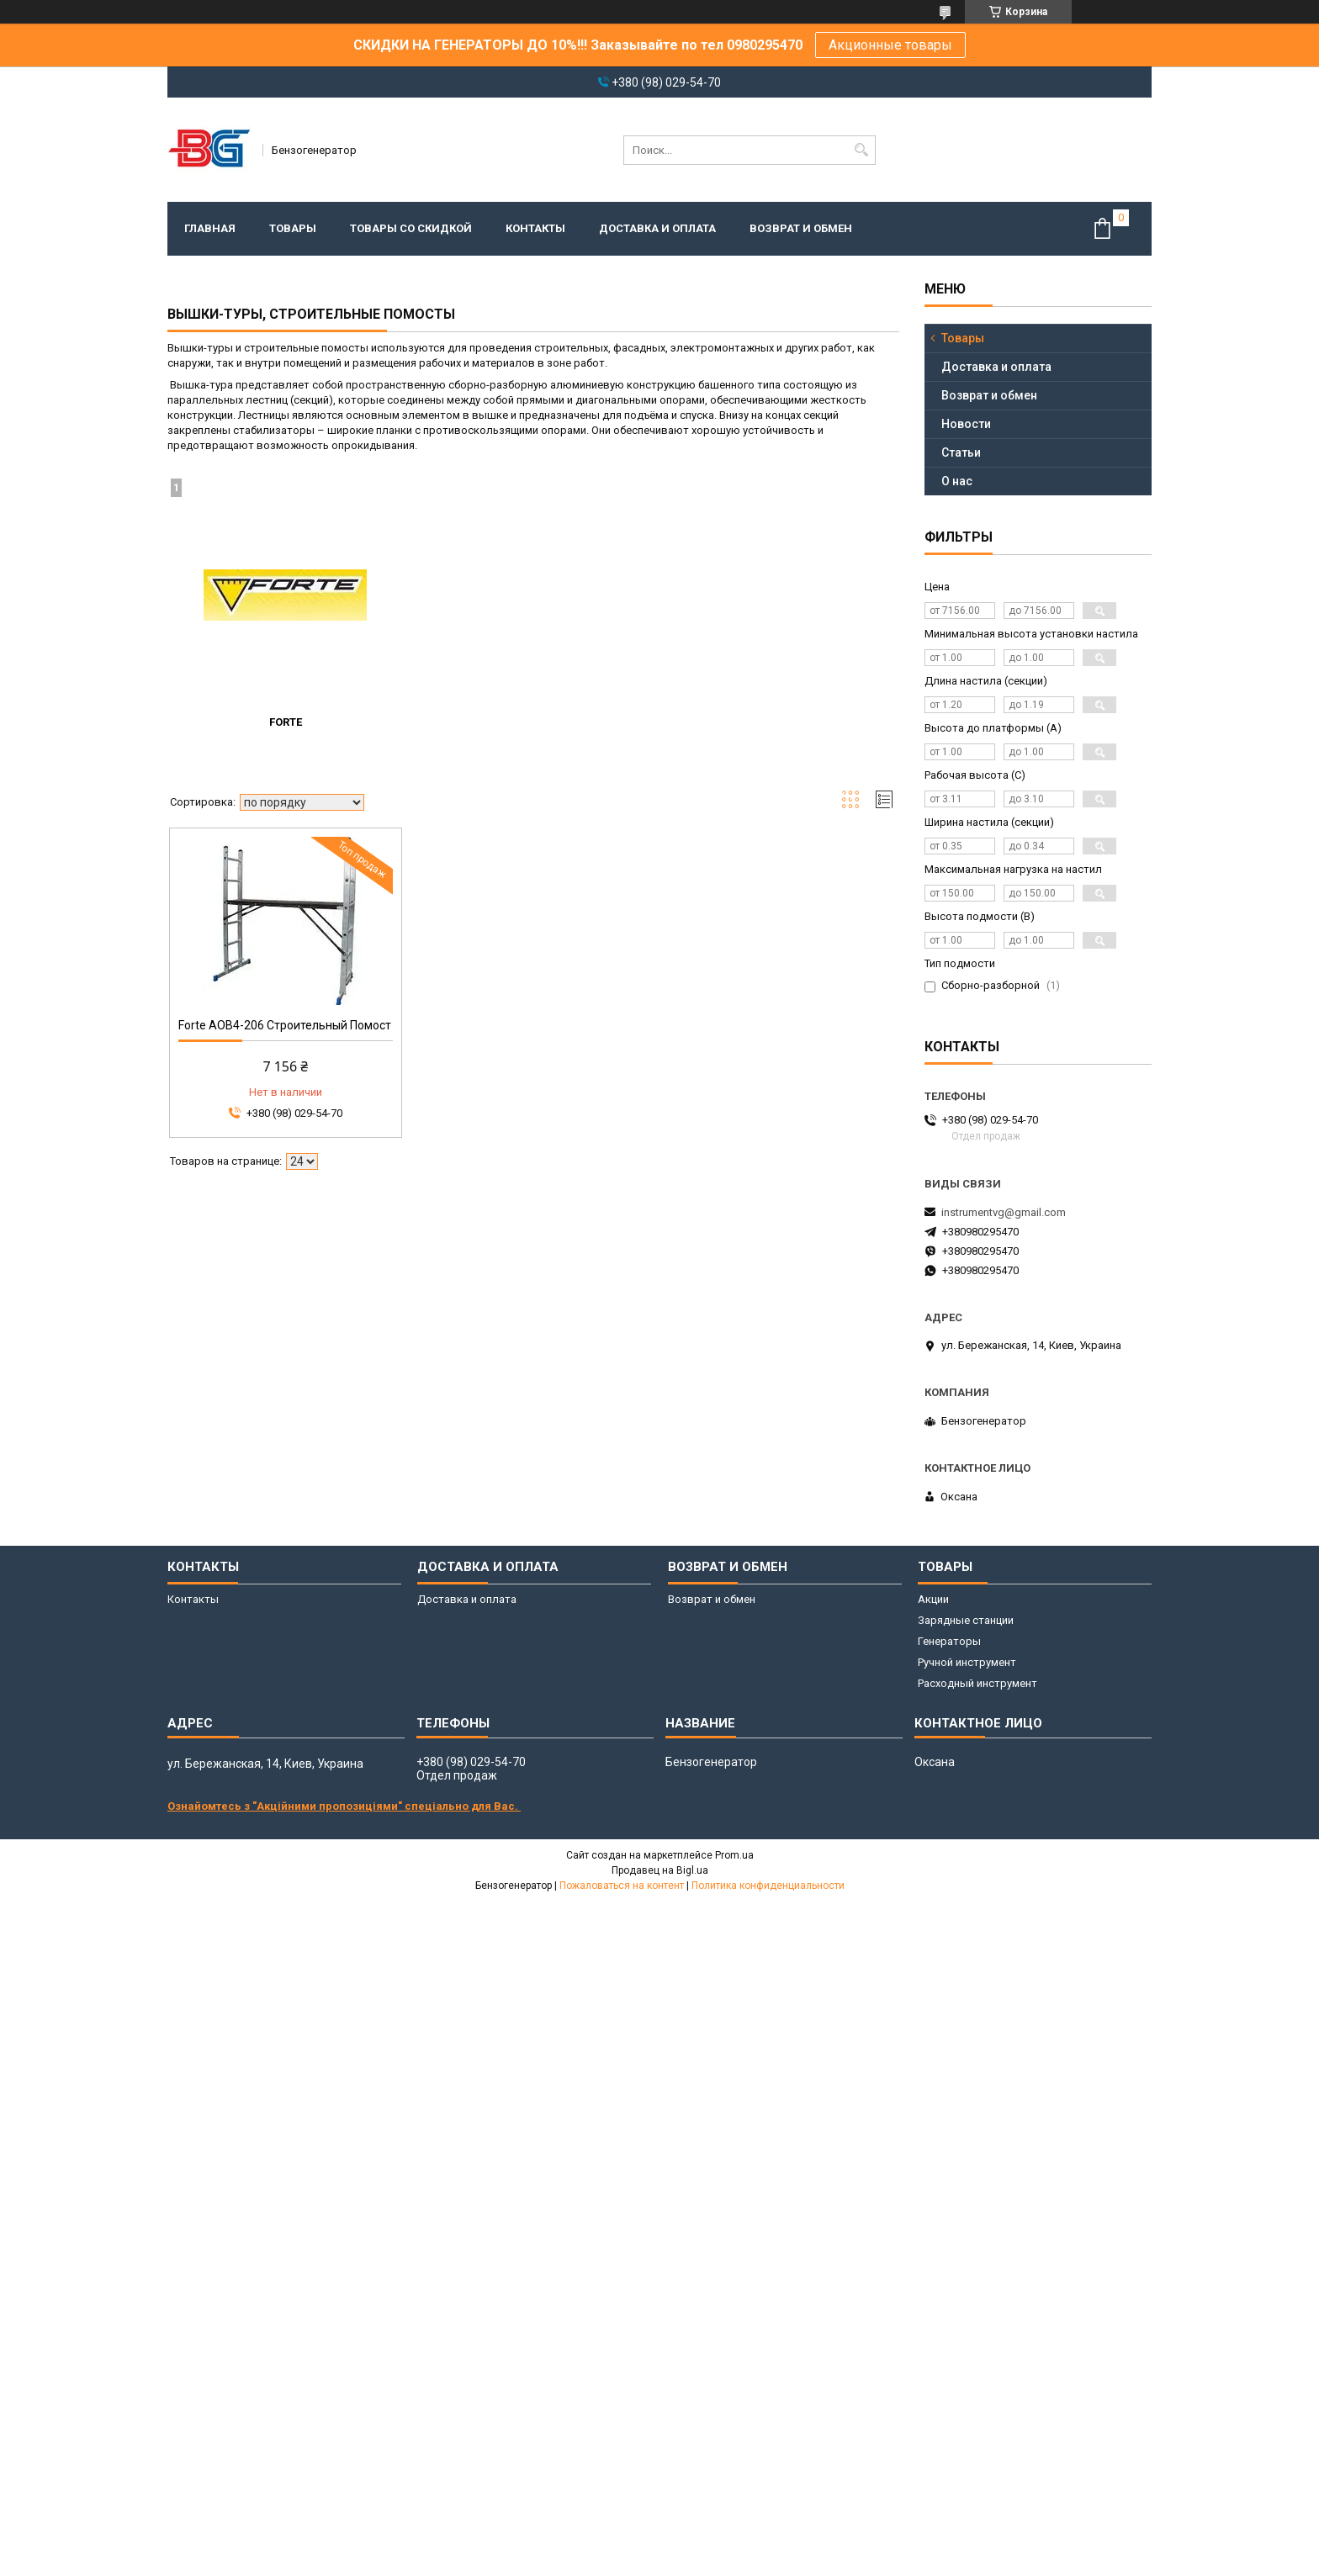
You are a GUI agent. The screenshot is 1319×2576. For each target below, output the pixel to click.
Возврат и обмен (801, 228)
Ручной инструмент (967, 1662)
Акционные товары (890, 45)
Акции (933, 1599)
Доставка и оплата (657, 228)
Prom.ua (734, 1855)
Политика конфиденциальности (768, 1885)
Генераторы (949, 1641)
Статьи (961, 452)
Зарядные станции (966, 1620)
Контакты (535, 228)
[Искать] (861, 150)
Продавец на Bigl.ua (660, 1870)
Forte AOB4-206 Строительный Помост (284, 1025)
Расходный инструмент (977, 1683)
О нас (956, 481)
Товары (292, 228)
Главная (210, 228)
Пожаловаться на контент (621, 1885)
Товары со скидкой (411, 228)
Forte (285, 722)
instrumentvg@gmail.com (1003, 1212)
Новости (966, 424)
